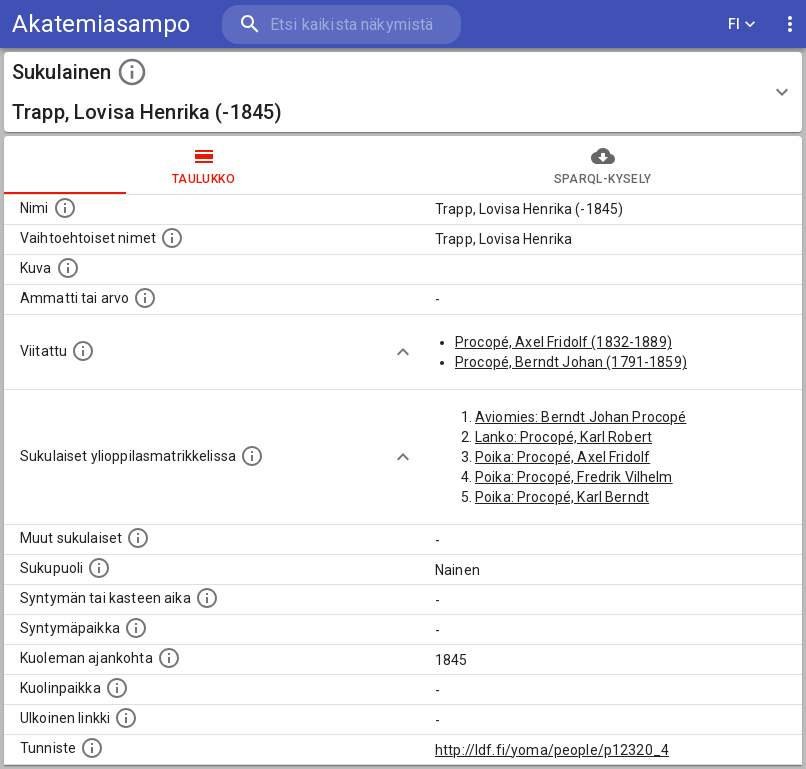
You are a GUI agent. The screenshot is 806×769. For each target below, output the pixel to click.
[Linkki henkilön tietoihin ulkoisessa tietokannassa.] (126, 718)
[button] (403, 92)
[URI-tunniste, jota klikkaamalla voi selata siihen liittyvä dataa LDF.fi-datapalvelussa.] (92, 748)
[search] (341, 24)
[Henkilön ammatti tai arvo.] (145, 298)
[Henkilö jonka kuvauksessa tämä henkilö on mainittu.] (83, 351)
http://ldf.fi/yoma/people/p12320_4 (552, 750)
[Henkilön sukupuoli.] (99, 568)
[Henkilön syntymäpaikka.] (136, 628)
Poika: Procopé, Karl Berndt (562, 497)
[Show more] (403, 352)
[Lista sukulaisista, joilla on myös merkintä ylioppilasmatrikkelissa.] (252, 456)
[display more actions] (790, 24)
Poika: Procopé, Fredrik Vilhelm (574, 477)
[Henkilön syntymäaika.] (207, 598)
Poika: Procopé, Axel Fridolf (562, 457)
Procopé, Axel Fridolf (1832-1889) (563, 342)
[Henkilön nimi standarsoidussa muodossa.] (65, 208)
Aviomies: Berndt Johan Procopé (581, 417)
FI (742, 24)
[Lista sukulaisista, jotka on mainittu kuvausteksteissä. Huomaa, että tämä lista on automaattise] (138, 538)
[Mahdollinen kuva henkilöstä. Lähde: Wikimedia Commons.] (68, 268)
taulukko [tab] (203, 165)
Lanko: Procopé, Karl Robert (563, 437)
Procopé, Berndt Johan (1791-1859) (571, 362)
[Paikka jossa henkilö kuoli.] (117, 688)
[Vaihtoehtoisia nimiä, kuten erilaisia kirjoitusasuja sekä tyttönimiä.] (172, 238)
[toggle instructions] (132, 72)
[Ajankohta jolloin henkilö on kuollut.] (169, 658)
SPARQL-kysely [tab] (602, 165)
